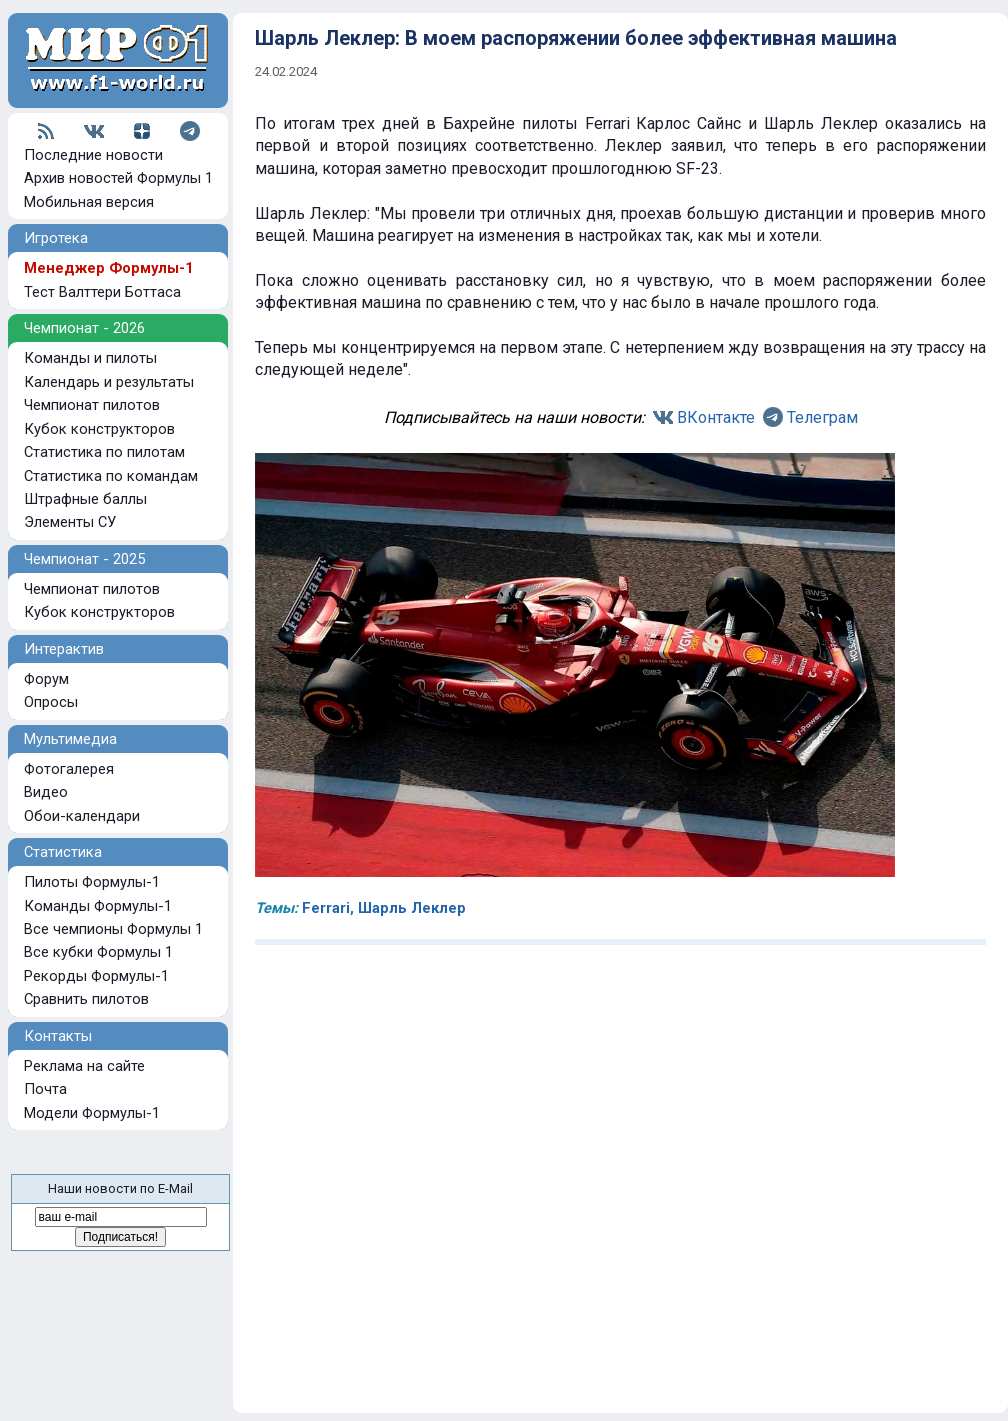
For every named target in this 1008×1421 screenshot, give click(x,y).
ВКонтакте (716, 417)
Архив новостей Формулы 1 (118, 178)
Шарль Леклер (412, 908)
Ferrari (326, 908)
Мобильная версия (89, 202)
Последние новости (93, 155)
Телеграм (822, 417)
